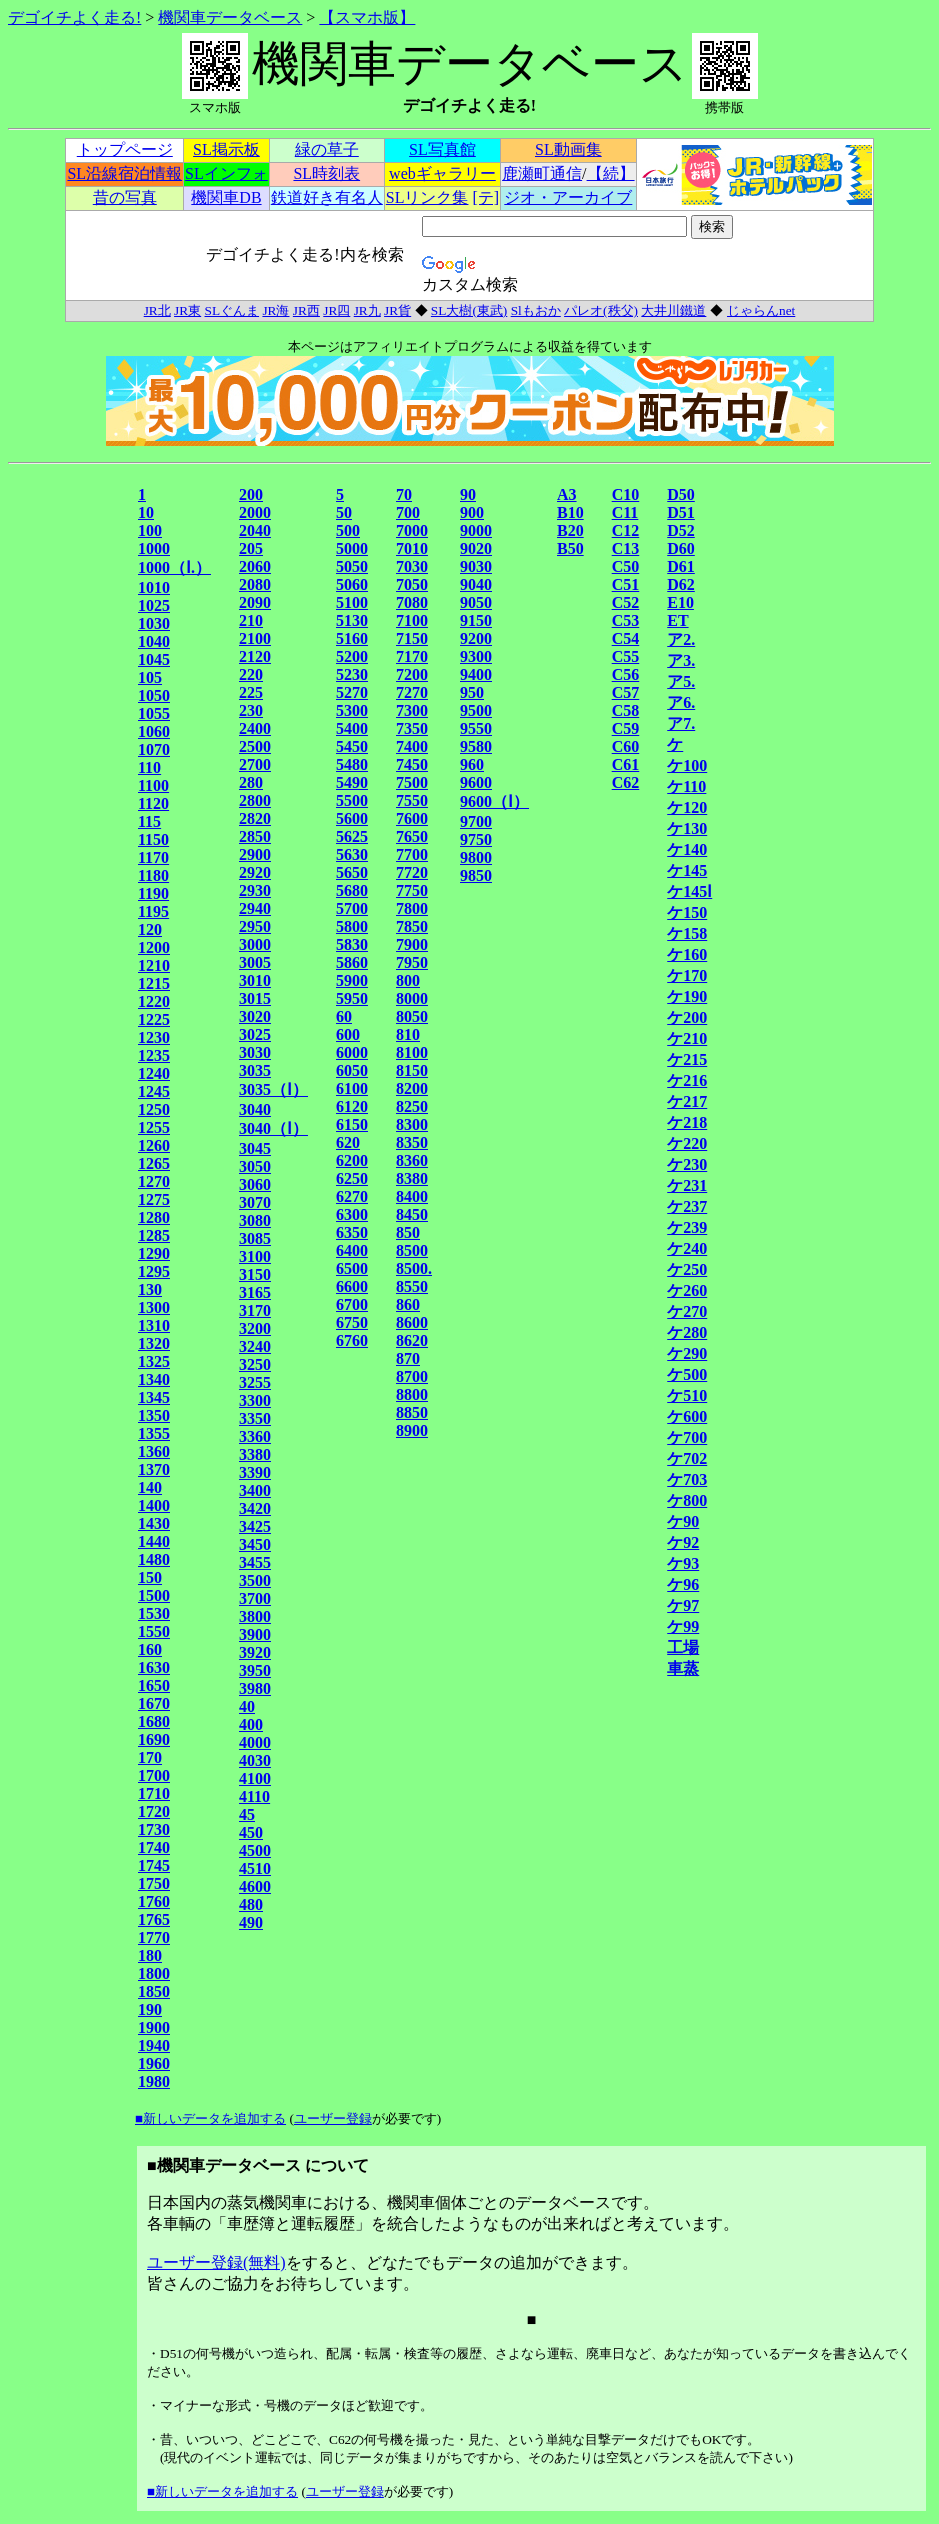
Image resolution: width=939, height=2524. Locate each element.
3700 (255, 1598)
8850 (412, 1412)
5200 (352, 656)
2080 (255, 584)
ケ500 (687, 1374)
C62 (626, 782)
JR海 (275, 310)
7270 (412, 692)
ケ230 (687, 1164)
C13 (626, 548)
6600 (352, 1286)
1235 (154, 1055)
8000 (412, 998)
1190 (153, 893)
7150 (412, 638)
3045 (255, 1148)
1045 (154, 659)
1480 (154, 1559)
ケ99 (683, 1626)
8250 (412, 1106)
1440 (154, 1541)
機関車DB (226, 197)
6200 (352, 1160)
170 (150, 1757)
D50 (681, 494)
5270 (352, 692)
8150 (412, 1070)
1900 (154, 2027)
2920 (255, 872)
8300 (412, 1124)
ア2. (681, 639)
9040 (476, 584)
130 (150, 1289)
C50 (626, 566)
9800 (476, 857)
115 (149, 821)
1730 (154, 1829)
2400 (255, 728)
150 (150, 1577)
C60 (626, 746)
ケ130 (687, 828)
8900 (412, 1430)
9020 (476, 548)
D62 (681, 584)
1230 (154, 1037)
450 (251, 1832)
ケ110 (686, 786)
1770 (154, 1937)
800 (408, 980)
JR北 (157, 310)
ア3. (681, 660)
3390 (255, 1472)
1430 (154, 1523)
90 (468, 494)
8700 (412, 1376)
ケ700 (687, 1437)
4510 (255, 1868)
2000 (255, 512)
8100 (412, 1052)
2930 (255, 890)
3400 (255, 1490)
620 (348, 1142)
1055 (154, 713)
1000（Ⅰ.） (174, 567)
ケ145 (687, 870)
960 (472, 764)
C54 (626, 638)
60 (344, 1016)
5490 (352, 782)
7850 (412, 926)
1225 (154, 1019)
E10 (680, 602)
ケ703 (687, 1479)
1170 (153, 857)
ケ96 (683, 1584)
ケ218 (687, 1122)
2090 (255, 602)
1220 (154, 1001)
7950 (412, 962)
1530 (154, 1613)
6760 (352, 1340)
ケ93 (683, 1563)
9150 (476, 620)
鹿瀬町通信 (542, 173)
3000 (255, 944)
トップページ (125, 149)
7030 (412, 566)
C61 (626, 764)
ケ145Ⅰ (689, 891)
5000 (352, 548)
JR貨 (397, 310)
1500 (154, 1595)
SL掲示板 (226, 149)
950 (472, 692)
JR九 (367, 310)
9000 (476, 530)
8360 (412, 1160)
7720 (412, 872)
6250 (352, 1178)
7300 (412, 710)
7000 (412, 530)
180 (150, 1955)
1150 (153, 839)
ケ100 (687, 765)
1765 (154, 1919)
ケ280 (687, 1332)
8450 (412, 1214)
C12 (626, 530)
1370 (154, 1469)
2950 (255, 926)
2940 (255, 908)
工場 (683, 1647)
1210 (154, 965)
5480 (352, 764)
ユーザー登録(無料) (216, 2262)
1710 (154, 1793)
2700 (255, 764)
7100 (412, 620)
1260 (154, 1145)
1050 (154, 695)
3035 (255, 1070)
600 (348, 1034)
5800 (352, 926)
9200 (476, 638)
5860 (352, 962)
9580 (476, 746)
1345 (154, 1397)
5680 (352, 890)
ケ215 (687, 1059)
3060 (255, 1184)
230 (251, 710)
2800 (255, 800)
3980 (255, 1688)
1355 (154, 1433)
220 (251, 674)
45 (247, 1814)
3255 (255, 1382)
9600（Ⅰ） (494, 801)
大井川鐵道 (673, 310)
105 (150, 677)
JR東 (187, 310)
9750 (476, 839)
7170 (412, 656)
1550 (154, 1631)
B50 (570, 548)
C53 (626, 620)
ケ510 (687, 1395)
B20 (570, 530)
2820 (255, 818)
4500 (255, 1850)
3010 (255, 980)
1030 (154, 623)
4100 (255, 1778)
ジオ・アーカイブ (568, 197)
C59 (626, 728)
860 (408, 1304)
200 (251, 494)
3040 (255, 1109)
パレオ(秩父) (601, 310)
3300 (255, 1400)
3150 (255, 1274)
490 (251, 1922)
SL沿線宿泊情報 (124, 173)
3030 (255, 1052)
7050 (412, 584)
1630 (154, 1667)
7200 (412, 674)
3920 (255, 1652)
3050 (255, 1166)
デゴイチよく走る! (74, 17)
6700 (352, 1304)
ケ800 (687, 1500)
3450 (255, 1544)
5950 (352, 998)
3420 (255, 1508)
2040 (255, 530)
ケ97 (683, 1605)
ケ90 (683, 1521)
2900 (255, 854)
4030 (255, 1760)
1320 (154, 1343)
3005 (255, 962)
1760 (154, 1901)
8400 (412, 1196)
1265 (154, 1163)
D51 (681, 512)
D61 (681, 566)
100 (150, 530)
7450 (412, 764)
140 (150, 1487)
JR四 (336, 310)
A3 (567, 494)
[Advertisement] (71, 783)
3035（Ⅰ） (273, 1089)
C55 (626, 656)
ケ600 (687, 1416)
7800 (412, 908)
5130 (352, 620)
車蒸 (683, 1668)
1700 (154, 1775)
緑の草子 (327, 149)
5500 (352, 800)
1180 (153, 875)
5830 (352, 944)
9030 (476, 566)
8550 (412, 1286)
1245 (154, 1091)
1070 (154, 749)
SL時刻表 (326, 173)
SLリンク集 (427, 197)
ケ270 (687, 1311)
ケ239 (687, 1227)
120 (150, 929)
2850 (255, 836)
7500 (412, 782)
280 (251, 782)
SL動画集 (568, 149)
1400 (154, 1505)
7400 (412, 746)
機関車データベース (230, 17)
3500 (255, 1580)
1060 (154, 731)
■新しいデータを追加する (210, 2118)
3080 (255, 1220)
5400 (352, 728)
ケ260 (687, 1290)
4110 (254, 1796)
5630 (352, 854)
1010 (154, 587)
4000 (255, 1742)
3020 (255, 1016)
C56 (626, 674)
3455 (255, 1562)
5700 (352, 908)
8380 (412, 1178)
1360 (154, 1451)
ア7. (681, 723)
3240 (255, 1346)
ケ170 (687, 975)
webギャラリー (442, 173)
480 (251, 1904)
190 (150, 2009)
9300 (476, 656)
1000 (154, 548)
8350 (412, 1142)
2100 (255, 638)
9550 (476, 728)
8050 (412, 1016)
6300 (352, 1214)
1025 (154, 605)
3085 (255, 1238)
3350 (255, 1418)
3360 (255, 1436)
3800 (255, 1616)
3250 (255, 1364)
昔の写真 (125, 197)
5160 (352, 638)
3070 (255, 1202)
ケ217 (687, 1101)
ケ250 (687, 1269)
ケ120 (687, 807)
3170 (255, 1310)
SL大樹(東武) (469, 310)
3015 (255, 998)
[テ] (485, 197)
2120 (255, 656)
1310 (154, 1325)
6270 (352, 1196)
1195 (153, 911)
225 (251, 692)
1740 (154, 1847)
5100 (352, 602)
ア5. (681, 681)
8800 (412, 1394)
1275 (154, 1199)
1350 (154, 1415)
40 (247, 1706)
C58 (626, 710)
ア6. (681, 702)
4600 (255, 1886)
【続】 (611, 173)
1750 (154, 1883)
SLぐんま (232, 310)
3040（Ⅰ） (273, 1128)
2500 (255, 746)
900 (472, 512)
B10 (570, 512)
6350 (352, 1232)
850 (408, 1232)
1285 (154, 1235)
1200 (154, 947)
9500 (476, 710)
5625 (352, 836)
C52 (626, 602)
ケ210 (687, 1038)
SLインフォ (226, 173)
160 (150, 1649)
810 (408, 1034)
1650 (154, 1685)
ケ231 (687, 1185)
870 (408, 1358)
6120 (352, 1106)
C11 (625, 512)
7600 (412, 818)
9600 (476, 782)
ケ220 (687, 1143)
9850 (476, 875)
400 (251, 1724)
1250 (154, 1109)
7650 (412, 836)
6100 (352, 1088)
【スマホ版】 (367, 17)
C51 (626, 584)
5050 (352, 566)
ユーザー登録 (333, 2118)
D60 (681, 548)
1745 (154, 1865)
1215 (154, 983)
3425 (255, 1526)
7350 (412, 728)
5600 (352, 818)
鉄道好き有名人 (327, 197)
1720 (154, 1811)
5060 (352, 584)
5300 (352, 710)
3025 (255, 1034)
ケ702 (687, 1458)
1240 (154, 1073)
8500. (414, 1268)
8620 (412, 1340)
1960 (154, 2063)
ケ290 (687, 1353)
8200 (412, 1088)
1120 (153, 803)
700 (408, 512)
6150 (352, 1124)
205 (251, 548)
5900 (352, 980)
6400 (352, 1250)
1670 (154, 1703)
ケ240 (687, 1248)
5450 (352, 746)
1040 (154, 641)
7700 (412, 854)
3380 (255, 1454)
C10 (626, 494)
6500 (352, 1268)
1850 (154, 1991)
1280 (154, 1217)
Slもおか (536, 310)
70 (404, 494)
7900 (412, 944)
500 (348, 530)
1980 (154, 2081)
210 (251, 620)
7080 (412, 602)
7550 (412, 800)
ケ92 (683, 1542)
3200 (255, 1328)
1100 (153, 785)
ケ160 (687, 954)
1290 (154, 1253)
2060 (255, 566)
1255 (154, 1127)
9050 (476, 602)
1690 (154, 1739)
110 (149, 767)
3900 (255, 1634)
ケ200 (687, 1017)
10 (146, 512)
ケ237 (687, 1206)
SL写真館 (442, 149)
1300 (154, 1307)
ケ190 (687, 996)
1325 (154, 1361)
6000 (352, 1052)
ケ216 (687, 1080)
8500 (412, 1250)
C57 (626, 692)
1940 (154, 2045)
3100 (255, 1256)
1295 (154, 1271)
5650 (352, 872)
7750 (412, 890)
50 (344, 512)
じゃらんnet (760, 310)
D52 (681, 530)
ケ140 (687, 849)
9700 (476, 821)
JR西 (306, 310)
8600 (412, 1322)
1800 (154, 1973)
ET (677, 620)
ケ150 (687, 912)
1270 (154, 1181)
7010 (412, 548)
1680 (154, 1721)
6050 (352, 1070)
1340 (154, 1379)
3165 (255, 1292)
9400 (476, 674)
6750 (352, 1322)
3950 (255, 1670)
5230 (352, 674)
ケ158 (687, 933)
